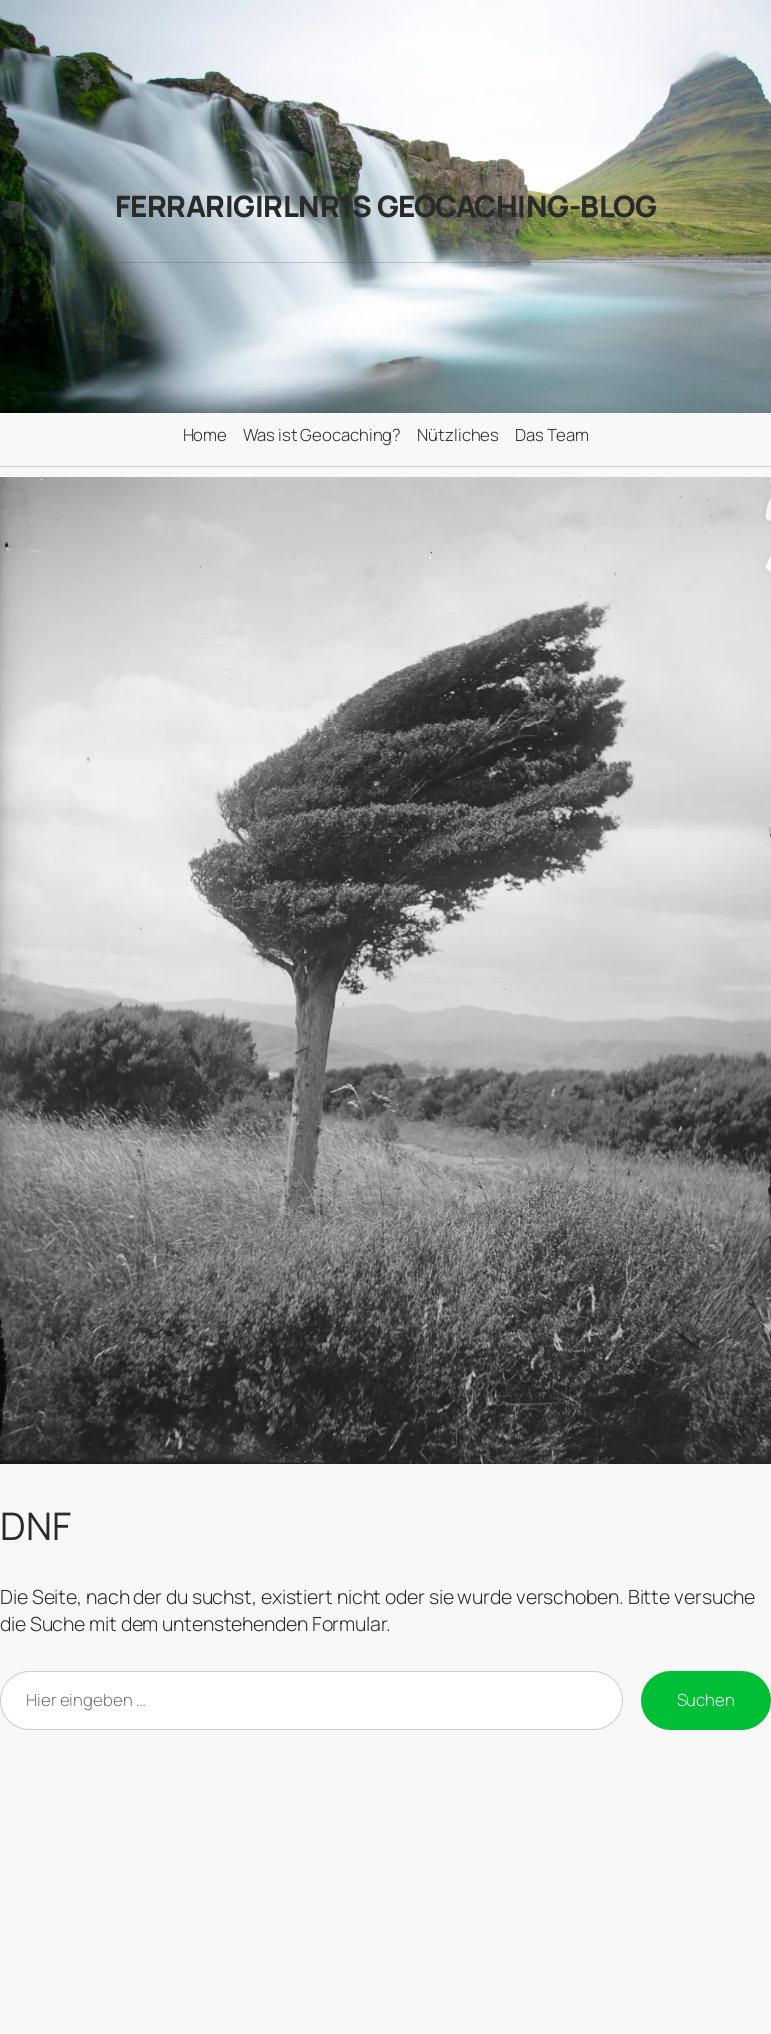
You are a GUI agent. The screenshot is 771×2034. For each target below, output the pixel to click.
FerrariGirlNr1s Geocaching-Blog (386, 206)
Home (205, 434)
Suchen (706, 1699)
